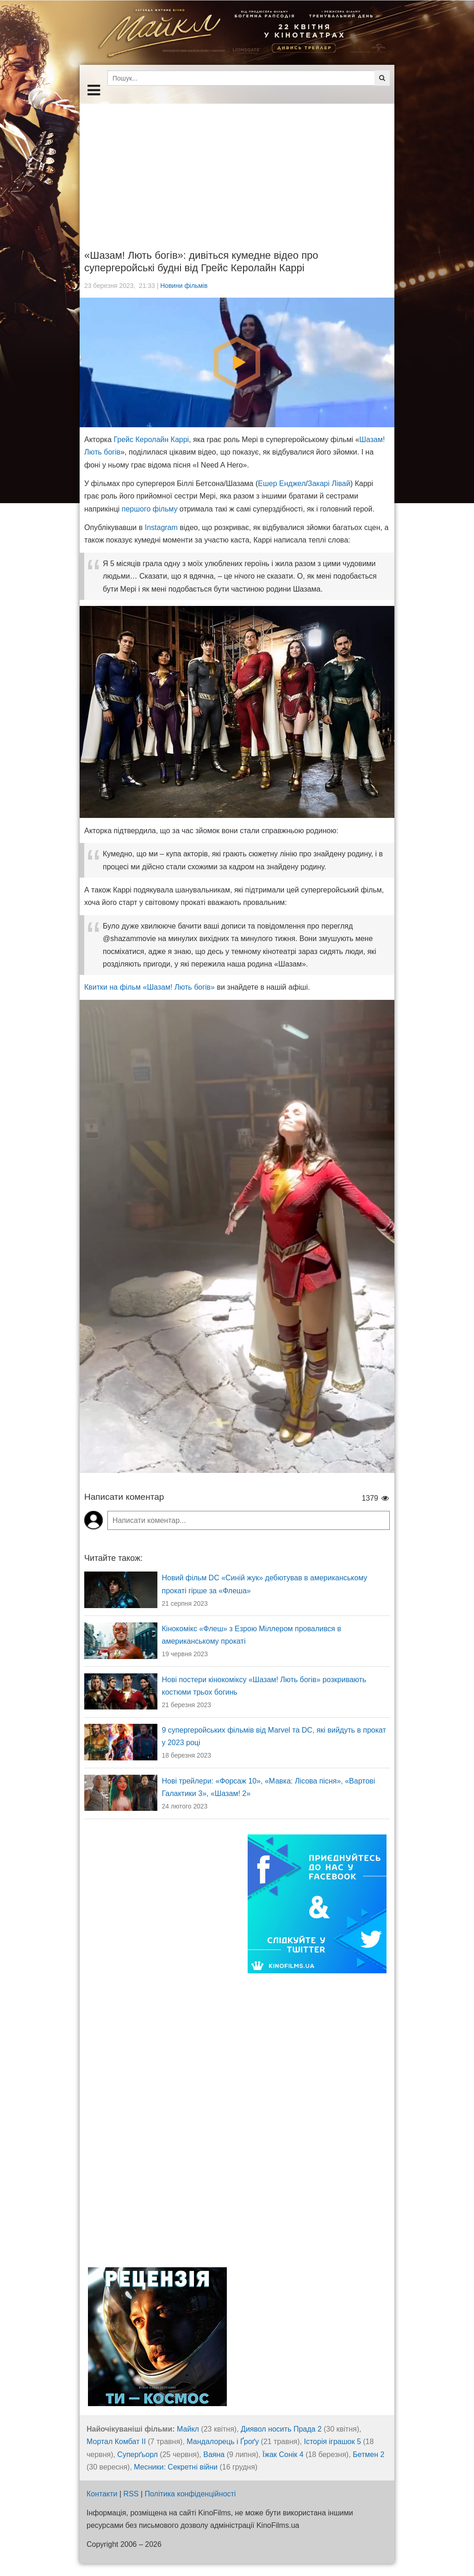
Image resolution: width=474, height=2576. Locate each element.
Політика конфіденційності (190, 2494)
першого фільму (150, 509)
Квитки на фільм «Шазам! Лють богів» (149, 987)
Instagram (161, 527)
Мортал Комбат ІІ (116, 2441)
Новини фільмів (183, 285)
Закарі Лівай (329, 483)
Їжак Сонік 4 (283, 2454)
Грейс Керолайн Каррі (151, 439)
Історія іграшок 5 (332, 2441)
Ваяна (214, 2454)
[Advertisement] (237, 168)
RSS (131, 2494)
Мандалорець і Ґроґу (223, 2441)
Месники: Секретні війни (176, 2467)
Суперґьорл (137, 2454)
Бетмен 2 (368, 2454)
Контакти (102, 2494)
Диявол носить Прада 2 (281, 2429)
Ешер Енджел (282, 483)
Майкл (188, 2429)
